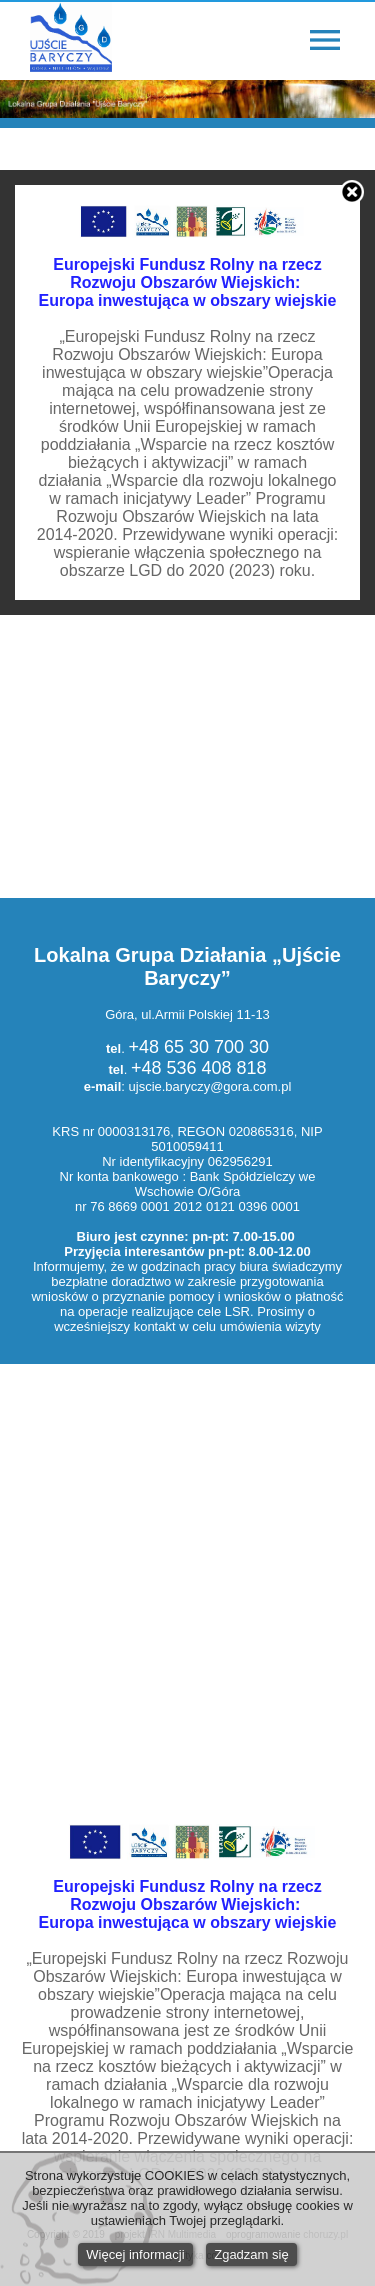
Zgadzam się (251, 2254)
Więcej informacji (135, 2254)
